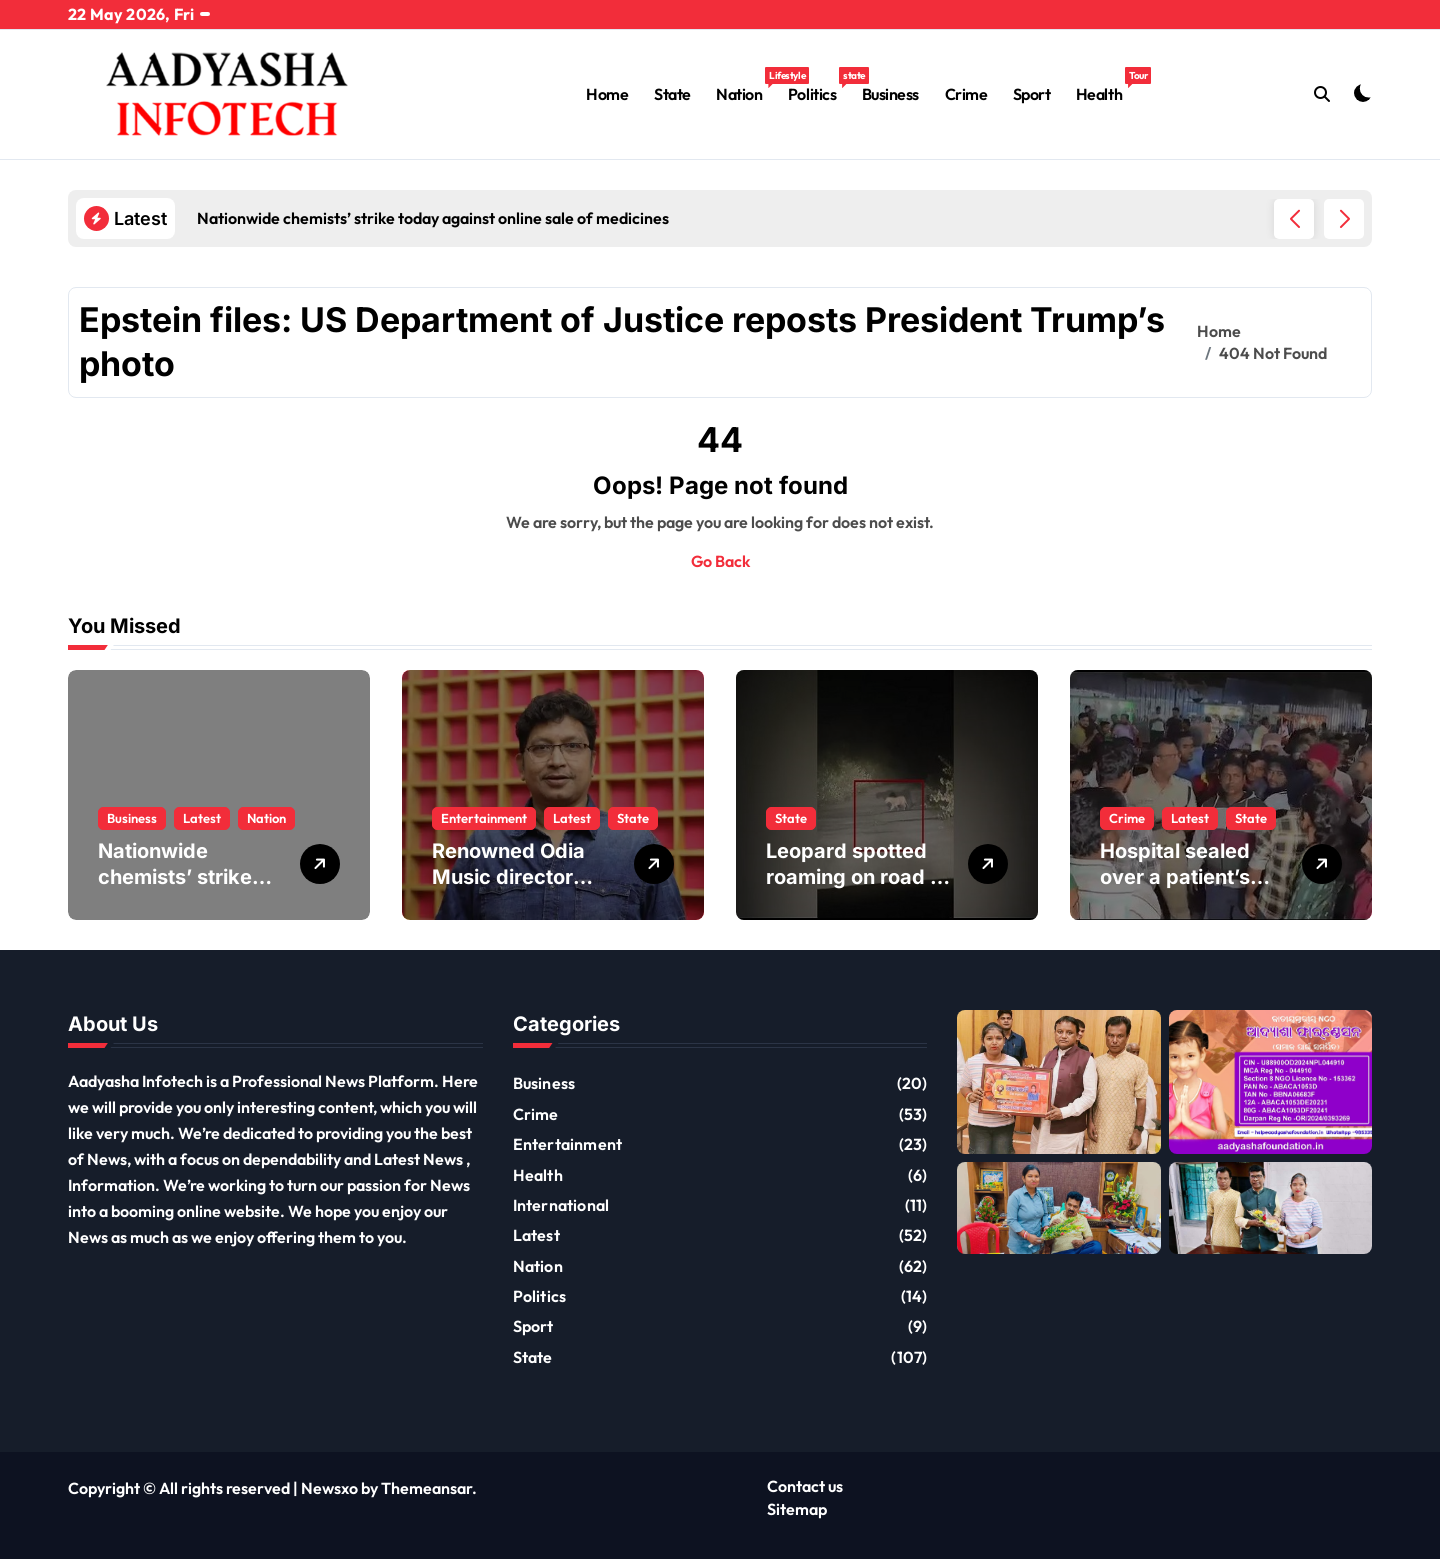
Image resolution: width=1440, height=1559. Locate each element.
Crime (966, 94)
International (561, 1205)
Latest (202, 818)
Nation (745, 85)
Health (1105, 85)
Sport (1032, 94)
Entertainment (484, 818)
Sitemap (797, 1509)
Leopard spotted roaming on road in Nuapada (856, 877)
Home (607, 94)
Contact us (805, 1486)
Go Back (720, 561)
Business (890, 94)
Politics (818, 85)
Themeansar (426, 1488)
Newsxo (329, 1488)
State (672, 94)
